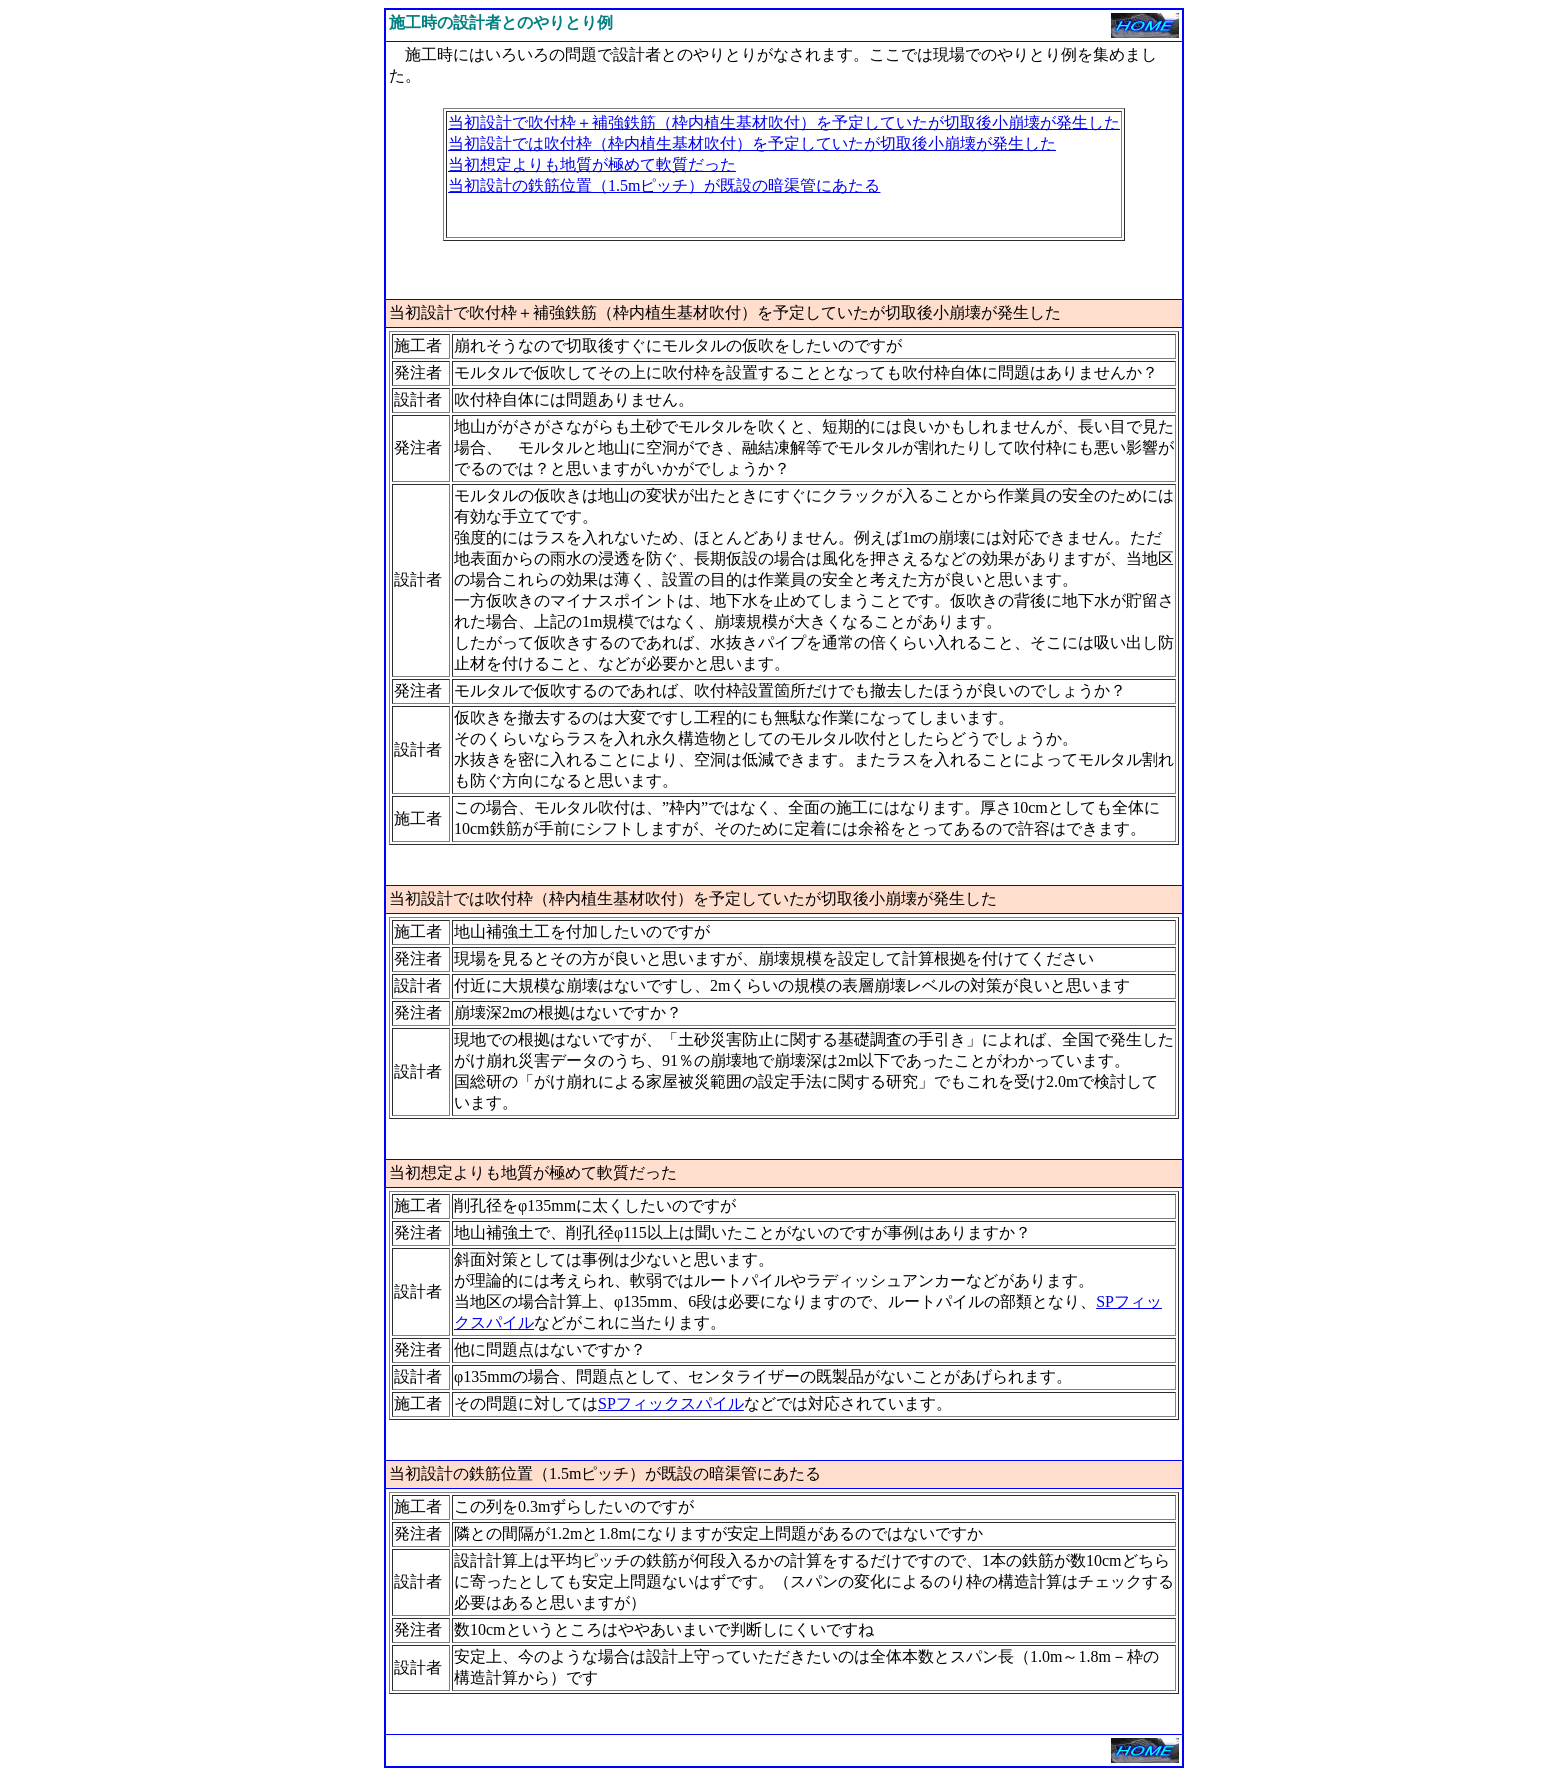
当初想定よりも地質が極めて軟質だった (592, 164)
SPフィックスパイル (671, 1403)
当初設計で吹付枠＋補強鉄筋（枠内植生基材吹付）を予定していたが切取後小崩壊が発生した (784, 122)
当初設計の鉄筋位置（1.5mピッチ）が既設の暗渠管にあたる (664, 185)
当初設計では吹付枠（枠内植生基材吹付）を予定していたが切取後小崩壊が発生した (752, 143)
